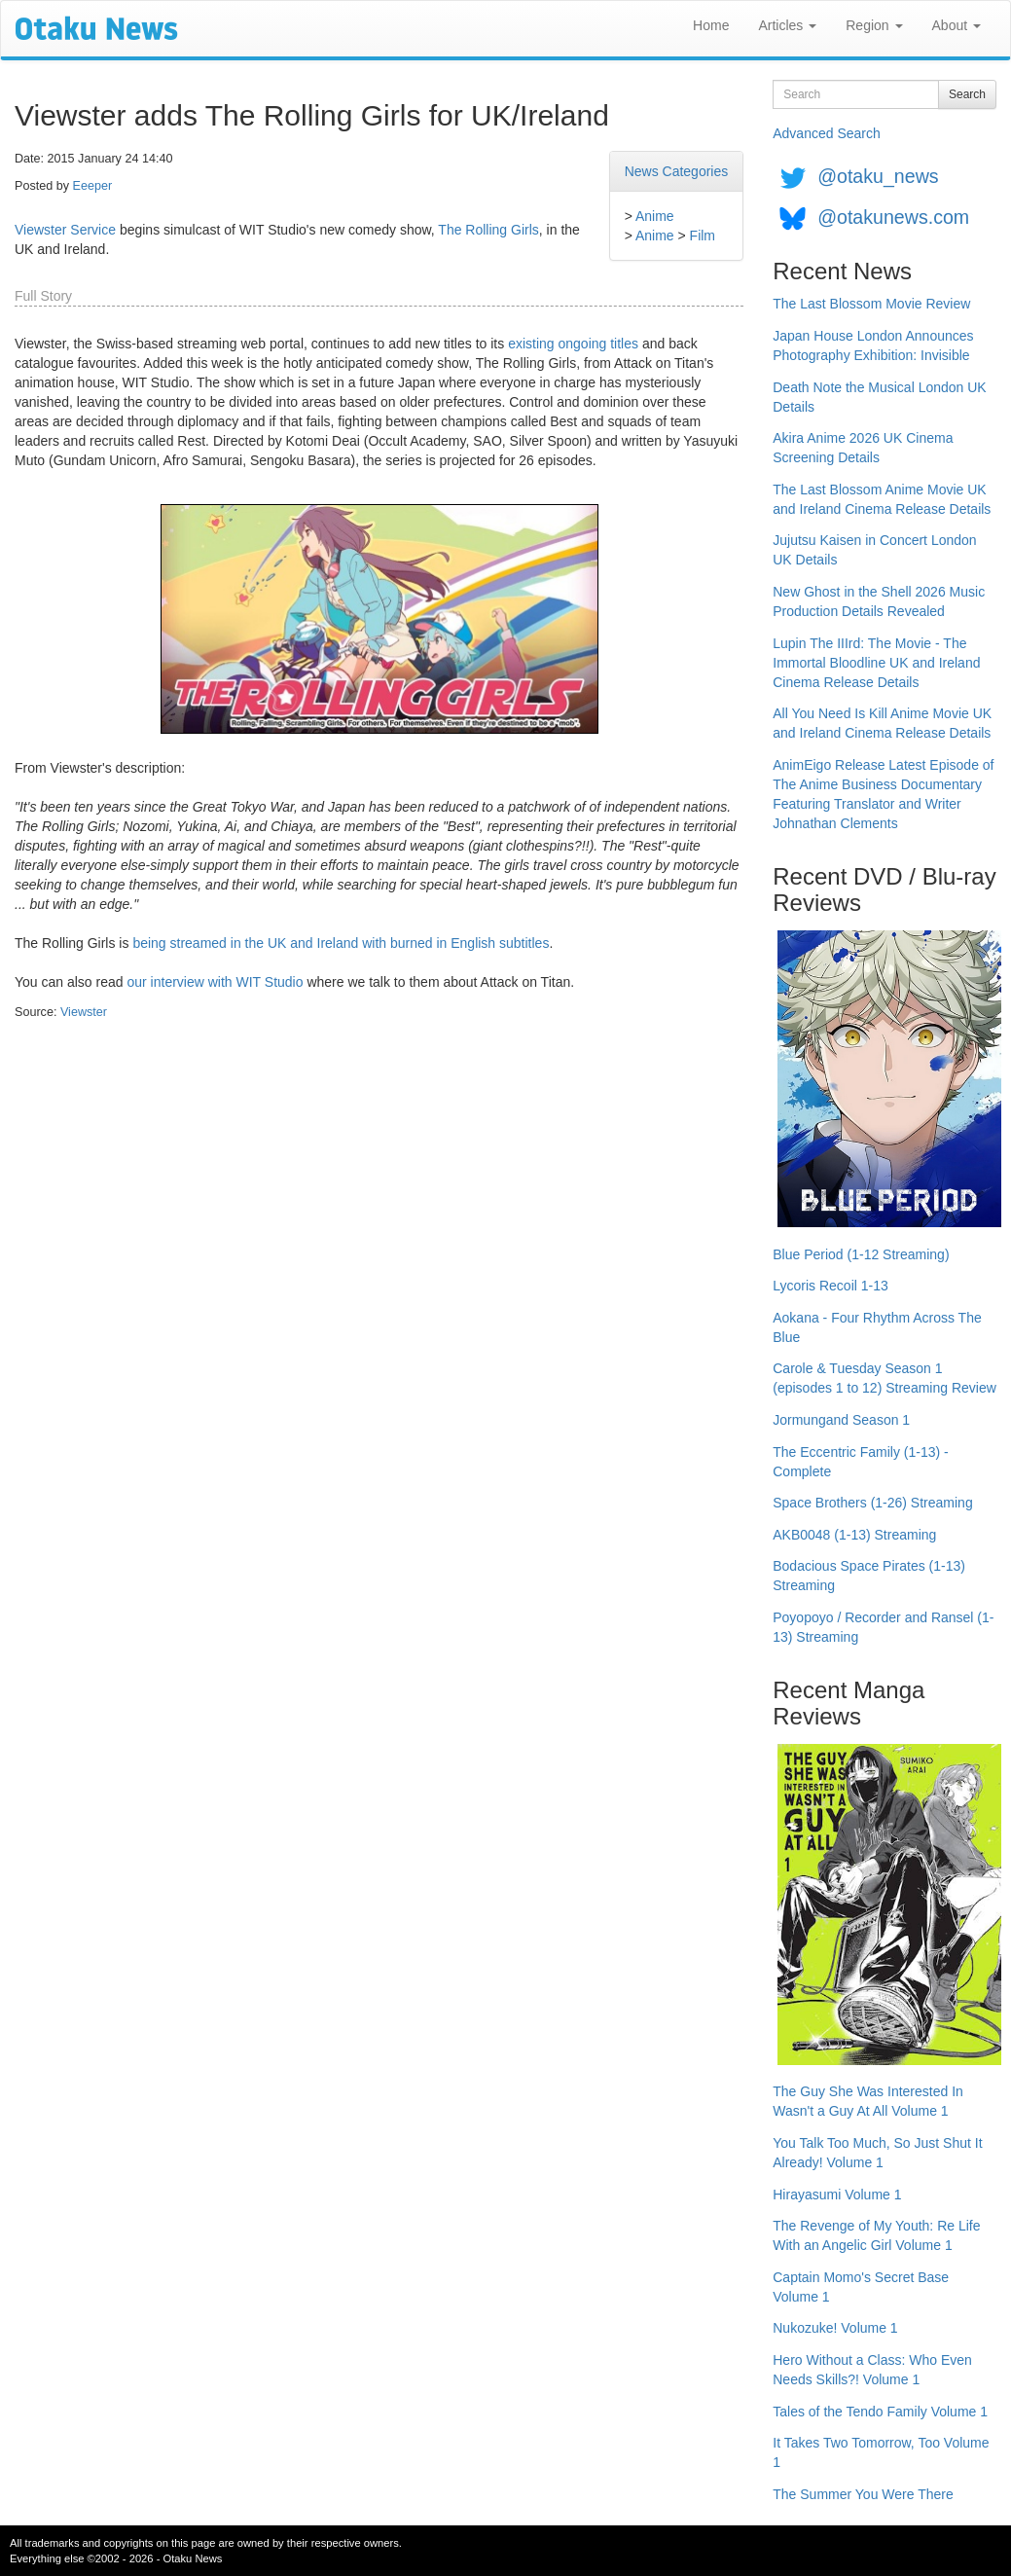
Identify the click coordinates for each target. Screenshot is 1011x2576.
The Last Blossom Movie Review (871, 303)
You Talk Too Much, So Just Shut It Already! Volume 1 (877, 2152)
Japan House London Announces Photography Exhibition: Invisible (873, 345)
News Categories (677, 171)
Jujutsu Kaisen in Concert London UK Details (874, 549)
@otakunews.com (893, 217)
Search (967, 94)
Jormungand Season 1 (841, 1420)
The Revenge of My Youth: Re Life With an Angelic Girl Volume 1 (876, 2235)
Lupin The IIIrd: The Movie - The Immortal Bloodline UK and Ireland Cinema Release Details (876, 662)
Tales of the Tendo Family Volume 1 (880, 2411)
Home (711, 25)
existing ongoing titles (573, 343)
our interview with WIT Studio (214, 982)
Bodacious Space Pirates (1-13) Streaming (869, 1575)
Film (702, 235)
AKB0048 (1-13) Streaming (854, 1534)
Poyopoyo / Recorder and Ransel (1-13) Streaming (883, 1627)
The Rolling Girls (488, 229)
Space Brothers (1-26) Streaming (872, 1502)
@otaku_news (877, 176)
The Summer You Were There (863, 2494)
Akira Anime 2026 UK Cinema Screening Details (863, 447)
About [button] (956, 25)
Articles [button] (787, 25)
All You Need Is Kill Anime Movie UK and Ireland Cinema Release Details (882, 723)
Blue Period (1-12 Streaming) (861, 1254)
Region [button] (874, 25)
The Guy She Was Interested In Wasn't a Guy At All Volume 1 (868, 2101)
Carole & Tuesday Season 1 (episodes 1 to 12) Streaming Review (884, 1378)
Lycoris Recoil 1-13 (830, 1285)
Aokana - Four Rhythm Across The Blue (877, 1327)
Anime (654, 216)
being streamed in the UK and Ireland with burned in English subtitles (340, 943)
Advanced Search (827, 133)
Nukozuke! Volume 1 (835, 2328)
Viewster (83, 1012)
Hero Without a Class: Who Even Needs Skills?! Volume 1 (872, 2369)
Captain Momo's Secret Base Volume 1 (861, 2286)
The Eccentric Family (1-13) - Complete (860, 1461)
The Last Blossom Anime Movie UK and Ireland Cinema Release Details (882, 499)
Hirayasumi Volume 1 (837, 2194)
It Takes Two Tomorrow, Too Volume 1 (881, 2452)
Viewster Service (65, 229)
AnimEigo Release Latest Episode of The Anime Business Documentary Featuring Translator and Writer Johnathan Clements (883, 794)
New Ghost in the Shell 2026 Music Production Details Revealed (879, 601)
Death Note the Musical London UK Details (879, 397)
